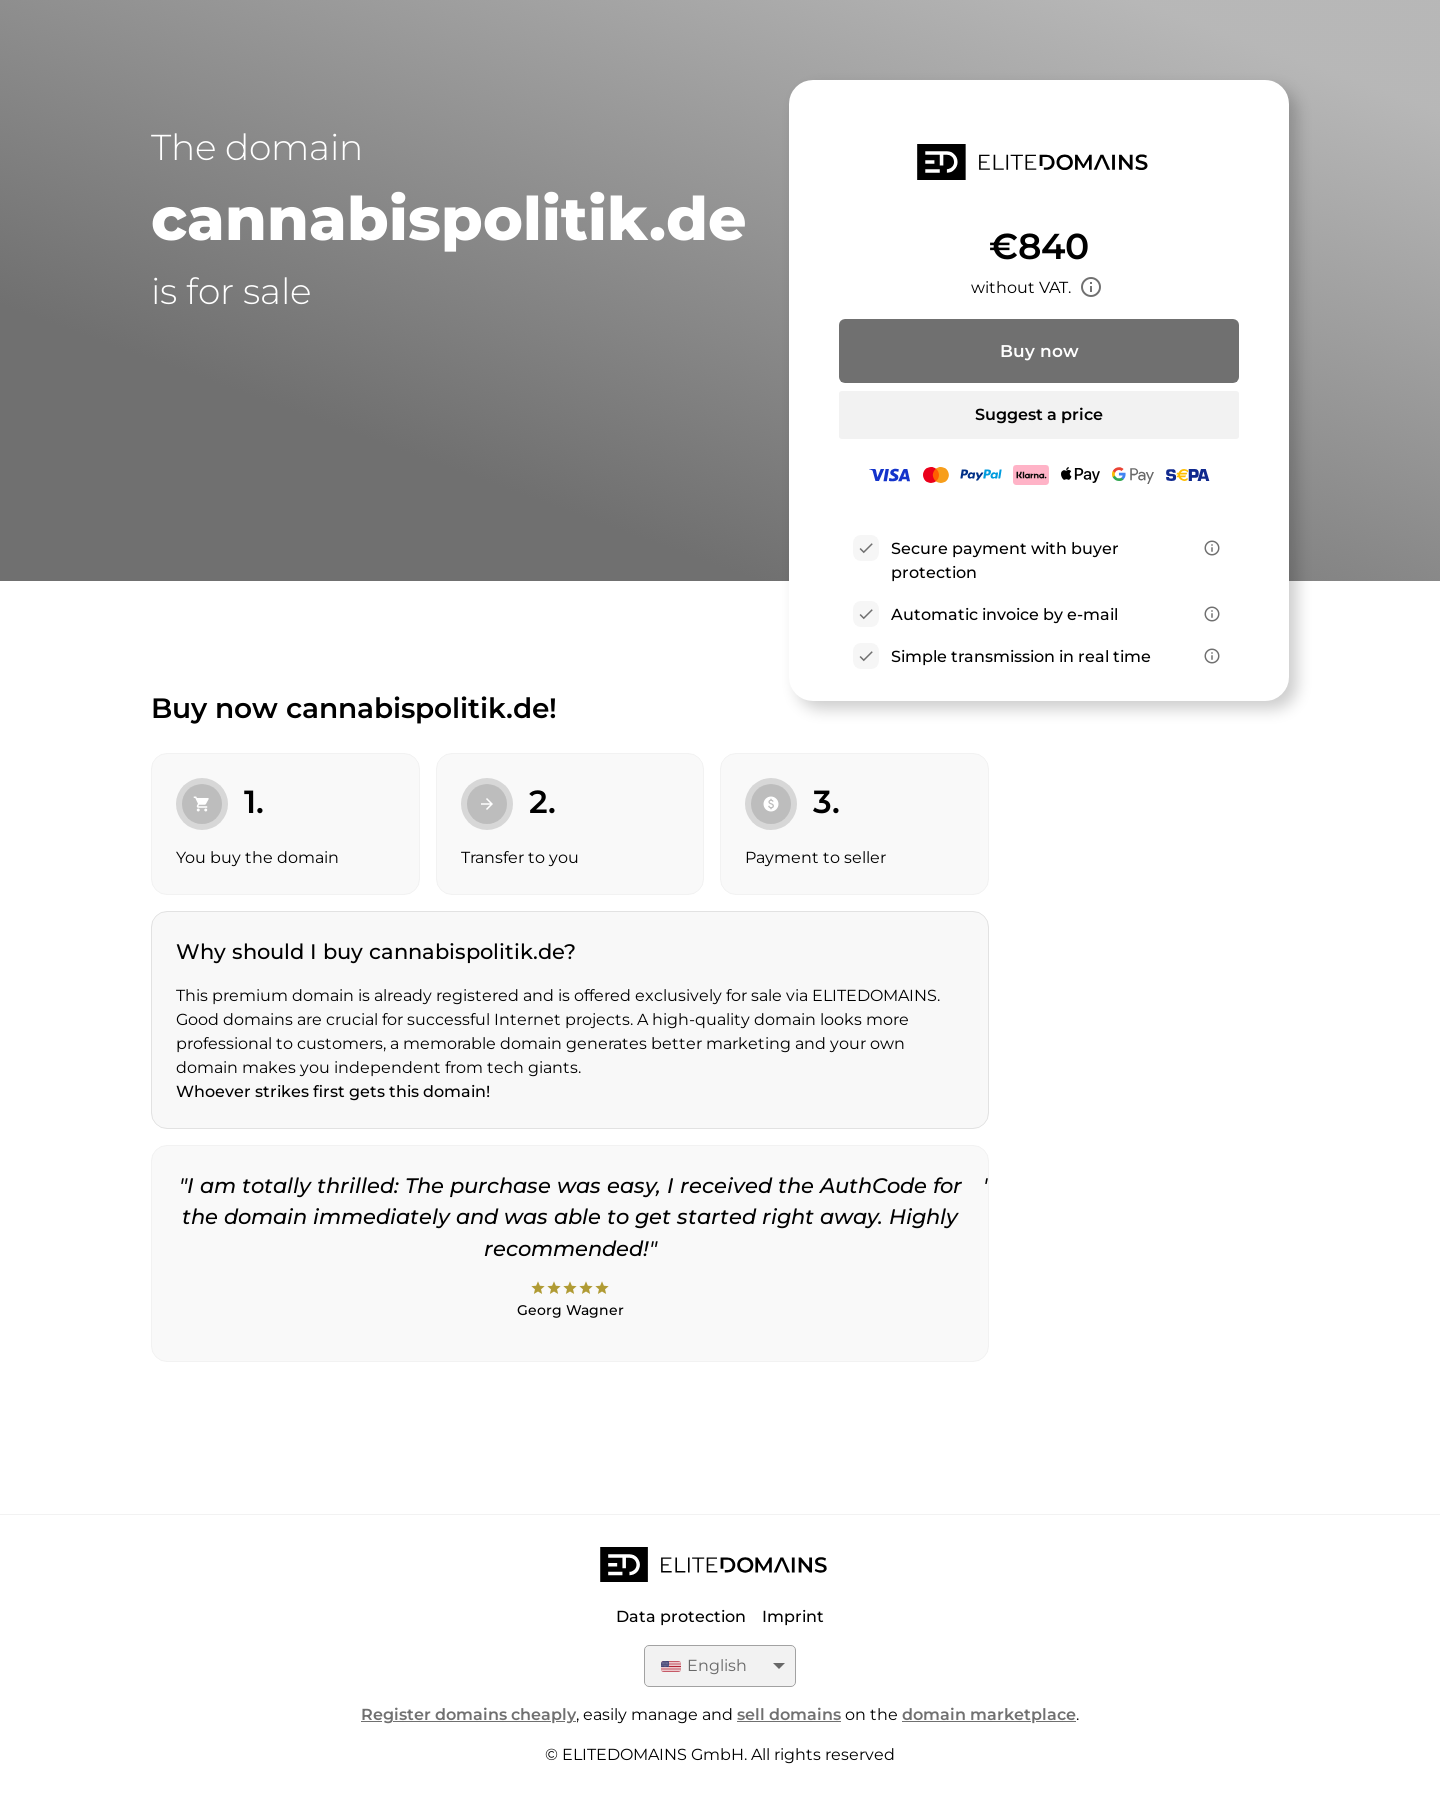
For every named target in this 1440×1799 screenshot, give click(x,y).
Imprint (793, 1616)
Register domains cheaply (468, 1714)
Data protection (681, 1616)
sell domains (789, 1714)
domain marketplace (989, 1714)
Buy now (1039, 351)
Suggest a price (1039, 414)
